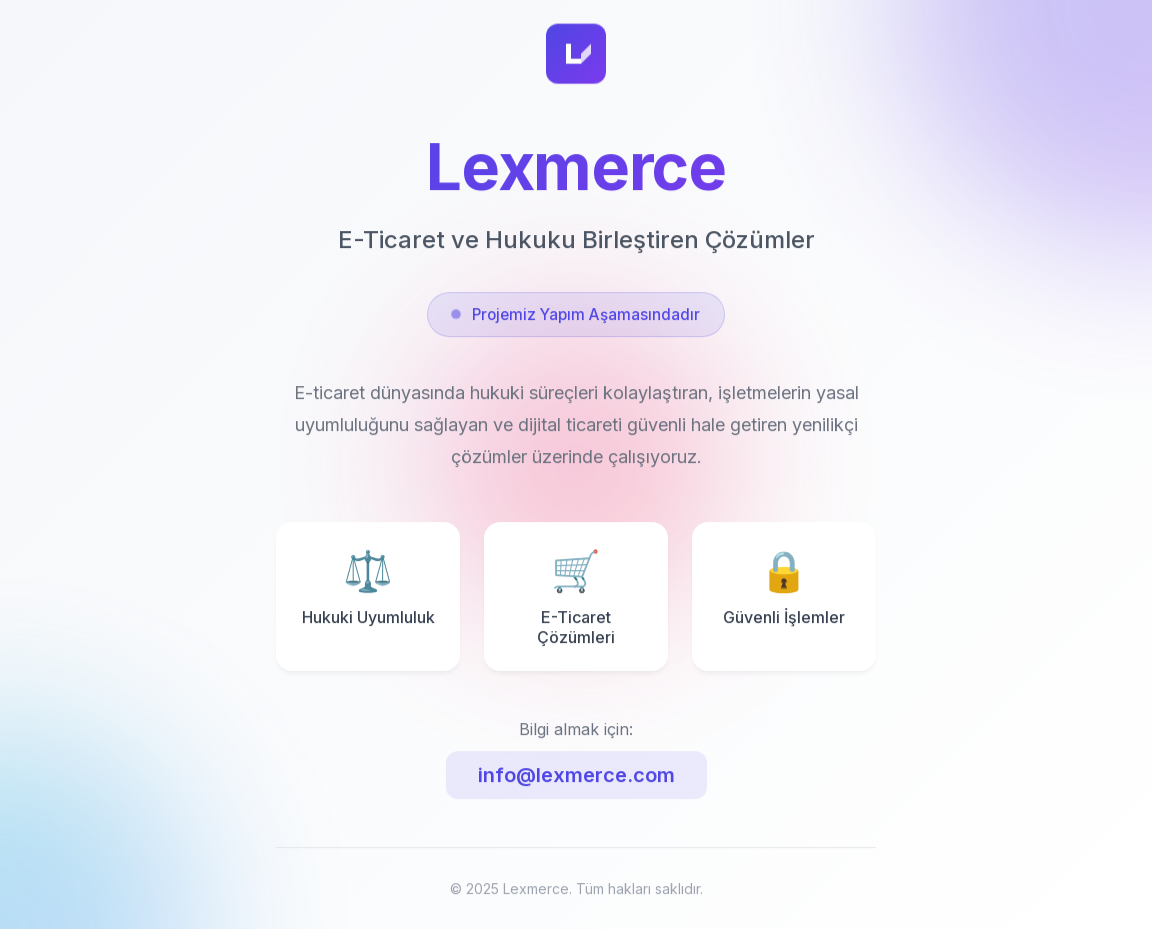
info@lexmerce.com (576, 780)
